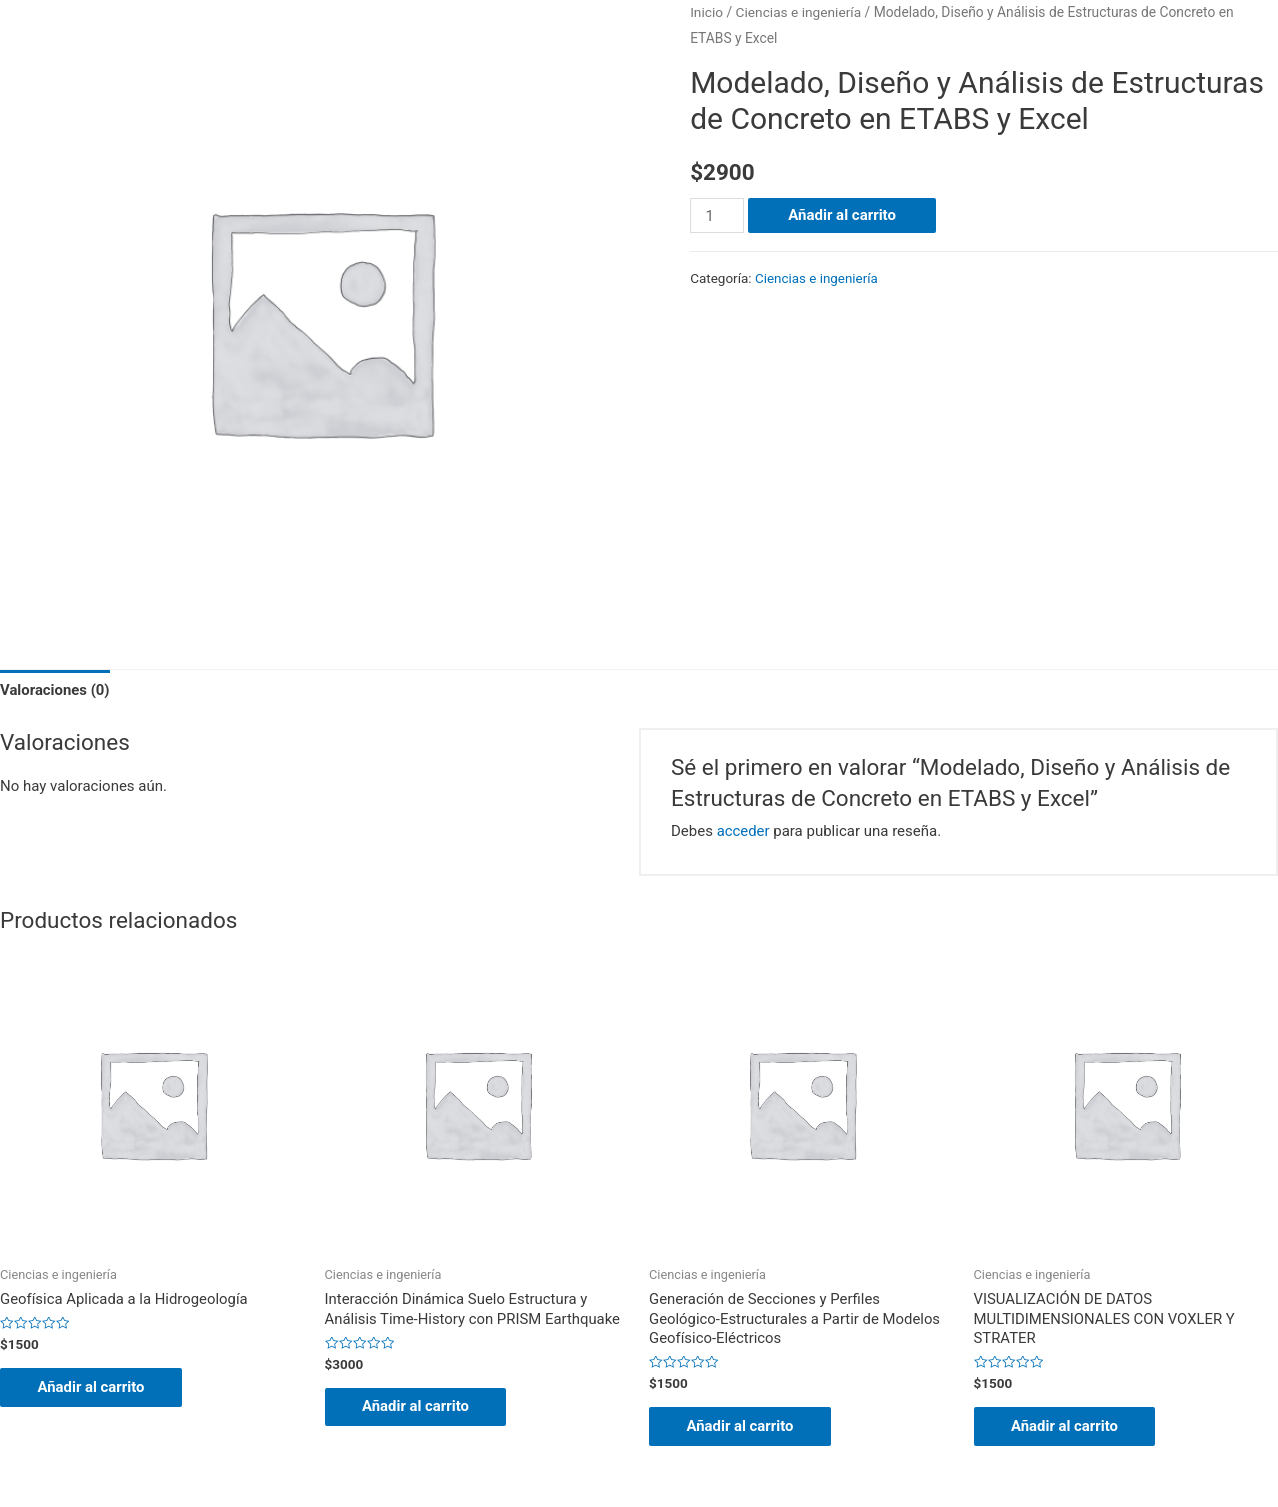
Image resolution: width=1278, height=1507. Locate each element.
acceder (743, 831)
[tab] (55, 691)
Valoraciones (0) (55, 691)
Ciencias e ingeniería (799, 12)
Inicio (706, 12)
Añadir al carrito (843, 215)
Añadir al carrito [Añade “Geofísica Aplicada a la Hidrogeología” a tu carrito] (94, 1388)
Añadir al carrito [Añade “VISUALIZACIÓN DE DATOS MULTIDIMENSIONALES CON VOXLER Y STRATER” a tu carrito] (1068, 1427)
